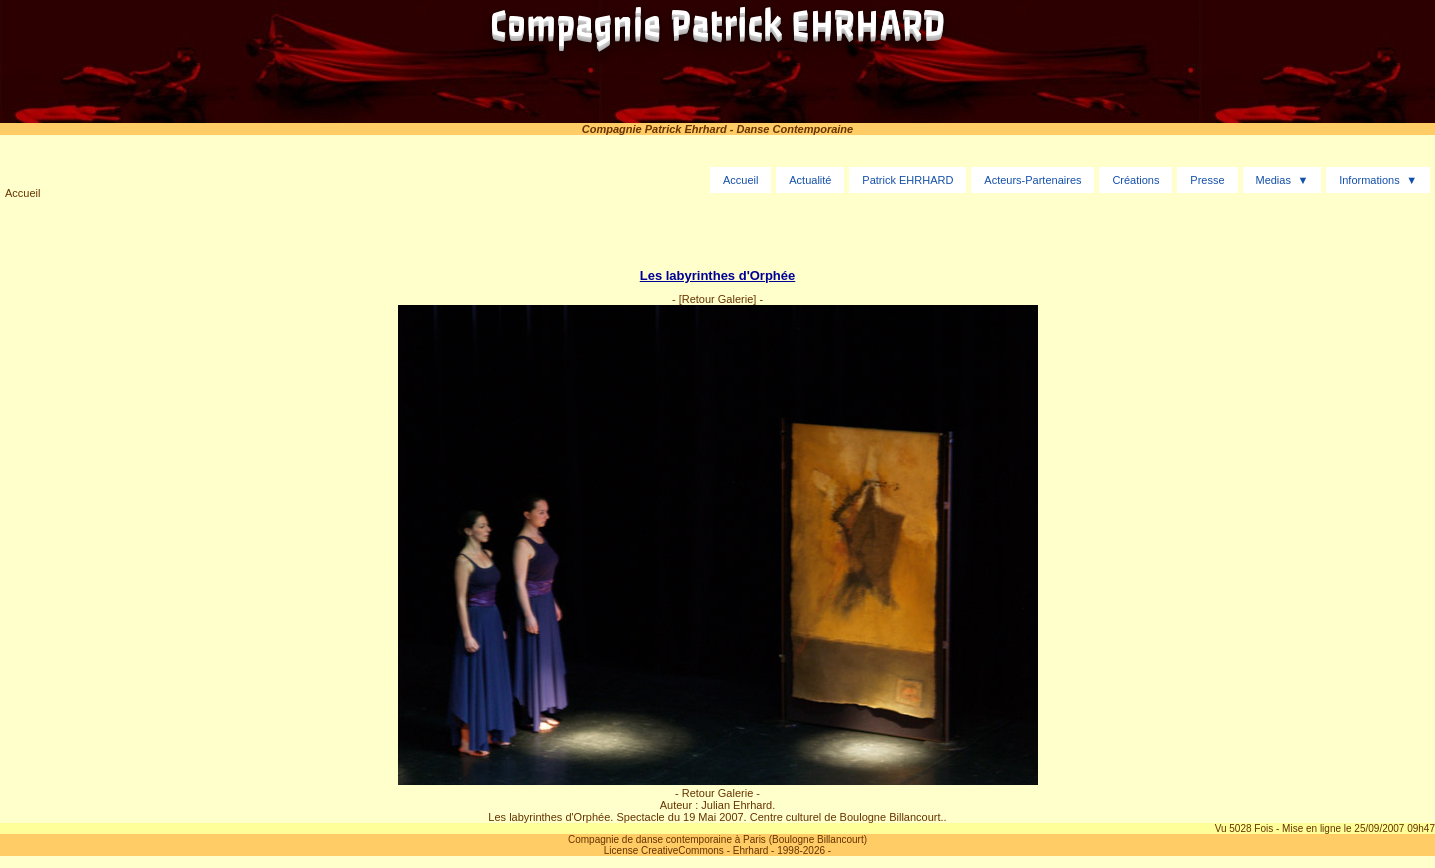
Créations (1135, 180)
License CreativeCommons (664, 850)
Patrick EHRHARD (907, 180)
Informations (1369, 180)
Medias (1272, 180)
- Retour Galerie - (717, 793)
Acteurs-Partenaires (1032, 180)
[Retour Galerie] (718, 299)
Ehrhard (751, 850)
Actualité (810, 180)
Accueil (22, 193)
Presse (1207, 180)
